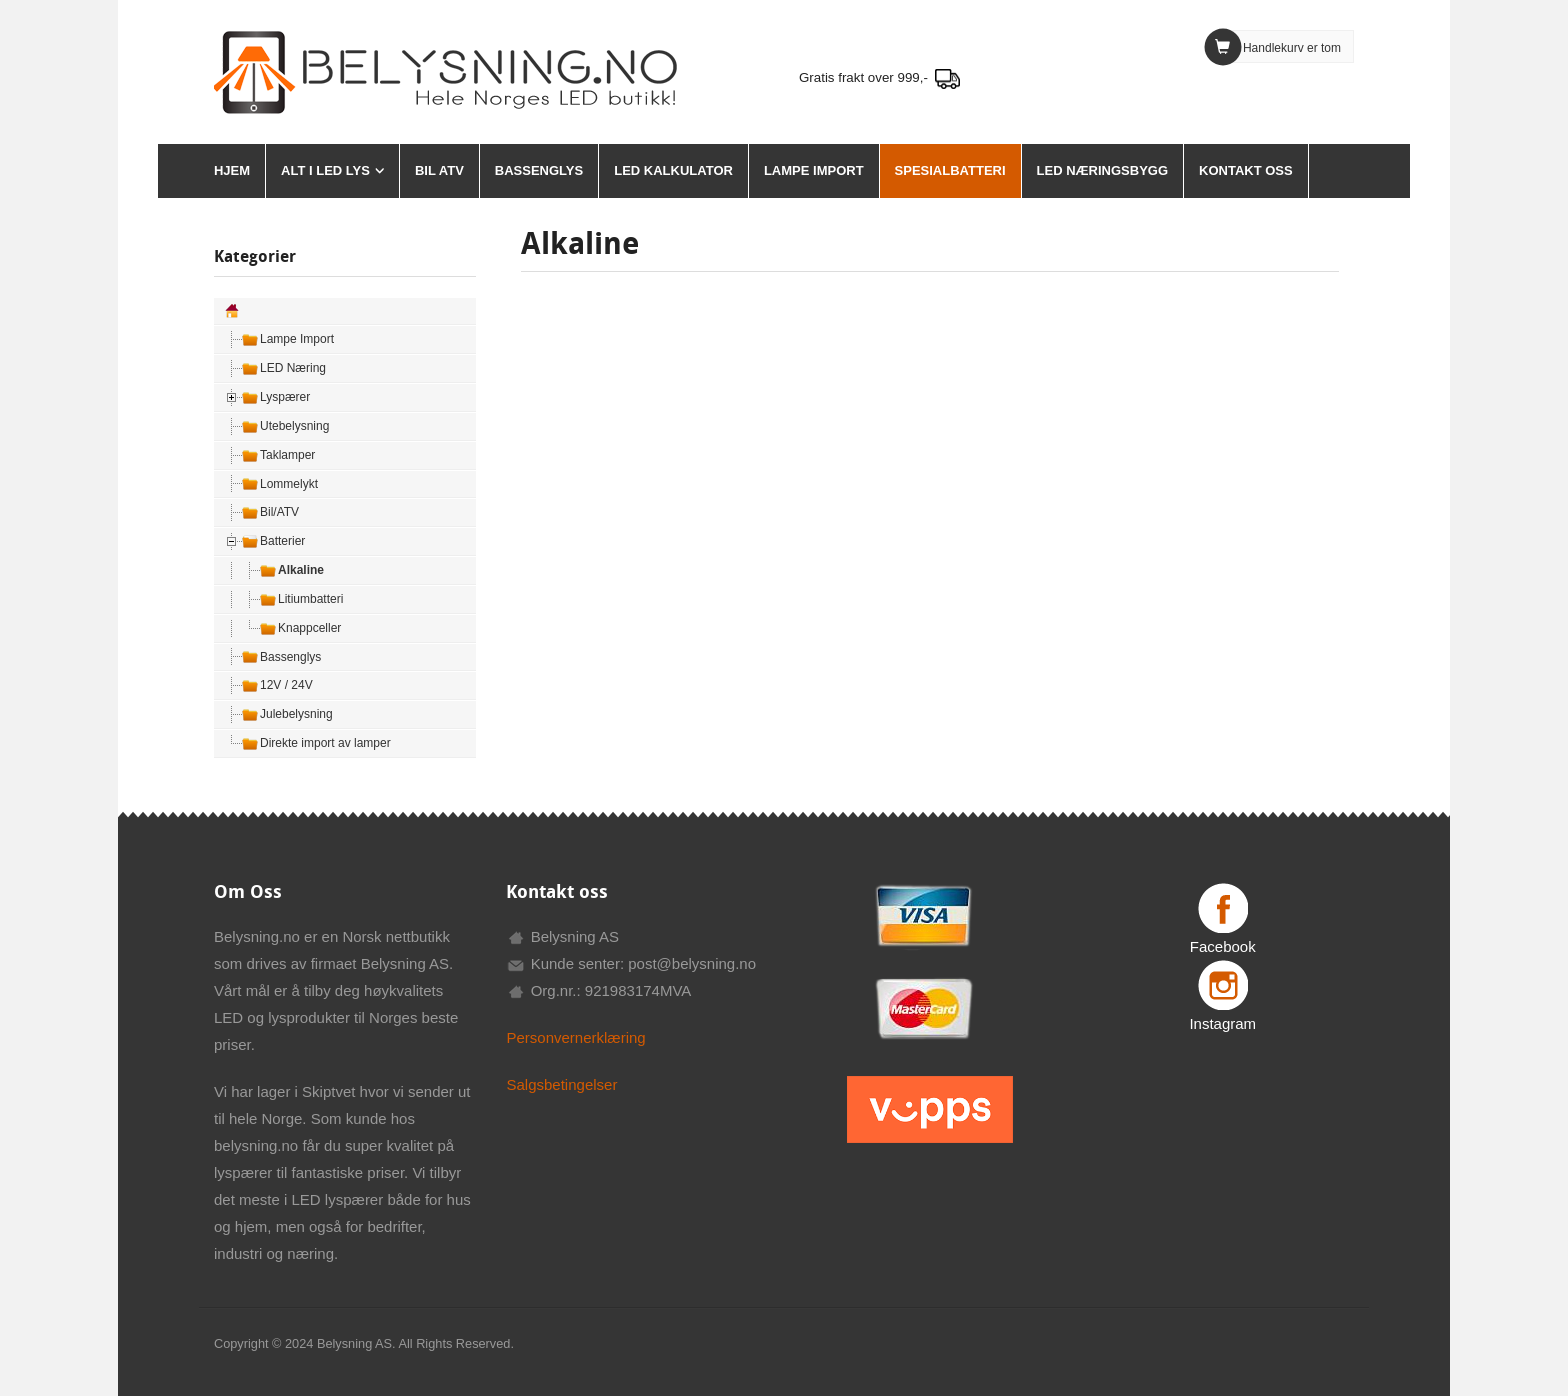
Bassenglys (539, 170)
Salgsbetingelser (561, 1084)
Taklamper (287, 455)
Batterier (282, 541)
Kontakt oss (1246, 170)
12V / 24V (286, 685)
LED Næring (293, 368)
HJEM (232, 170)
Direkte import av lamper (325, 743)
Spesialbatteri (950, 170)
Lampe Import (814, 170)
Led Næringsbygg (1102, 170)
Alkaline (301, 570)
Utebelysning (294, 426)
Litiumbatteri (310, 599)
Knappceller (309, 628)
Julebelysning (296, 714)
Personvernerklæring (575, 1037)
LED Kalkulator (673, 170)
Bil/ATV (279, 512)
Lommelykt (289, 484)
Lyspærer (285, 397)
